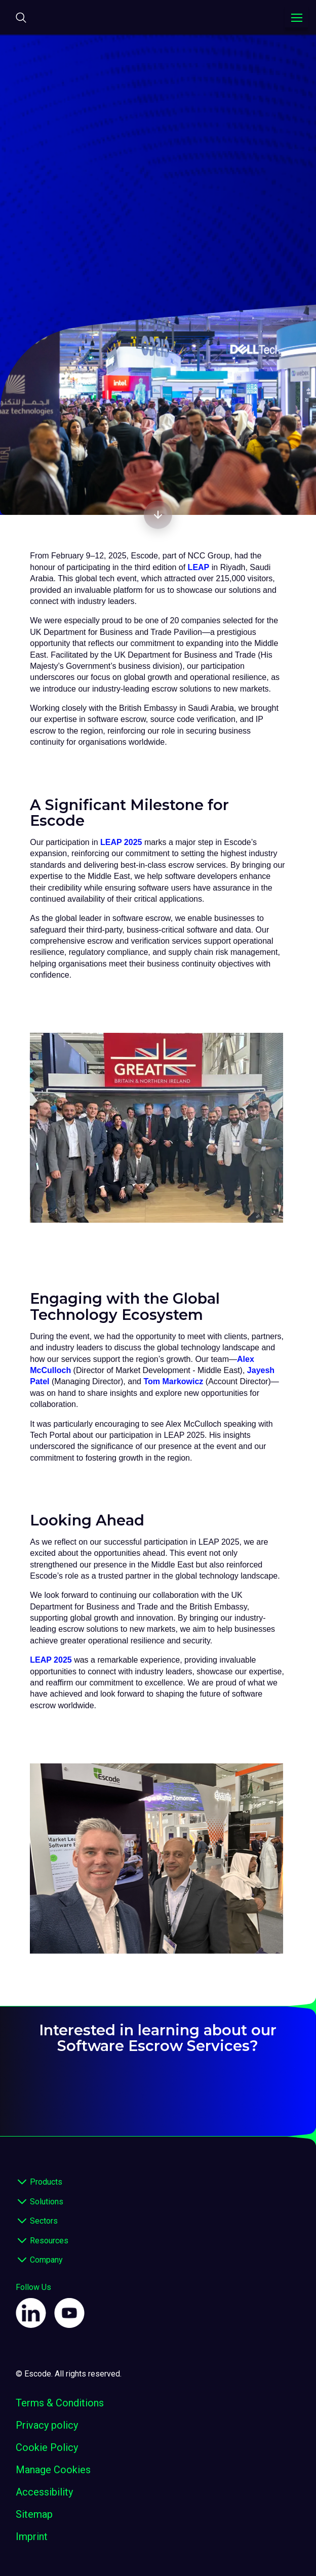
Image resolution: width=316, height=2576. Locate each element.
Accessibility (44, 2492)
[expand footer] (22, 2183)
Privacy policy (47, 2425)
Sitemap (34, 2514)
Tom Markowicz (173, 1381)
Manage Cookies (53, 2470)
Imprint (32, 2536)
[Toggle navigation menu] (296, 18)
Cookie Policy (47, 2447)
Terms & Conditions (60, 2403)
